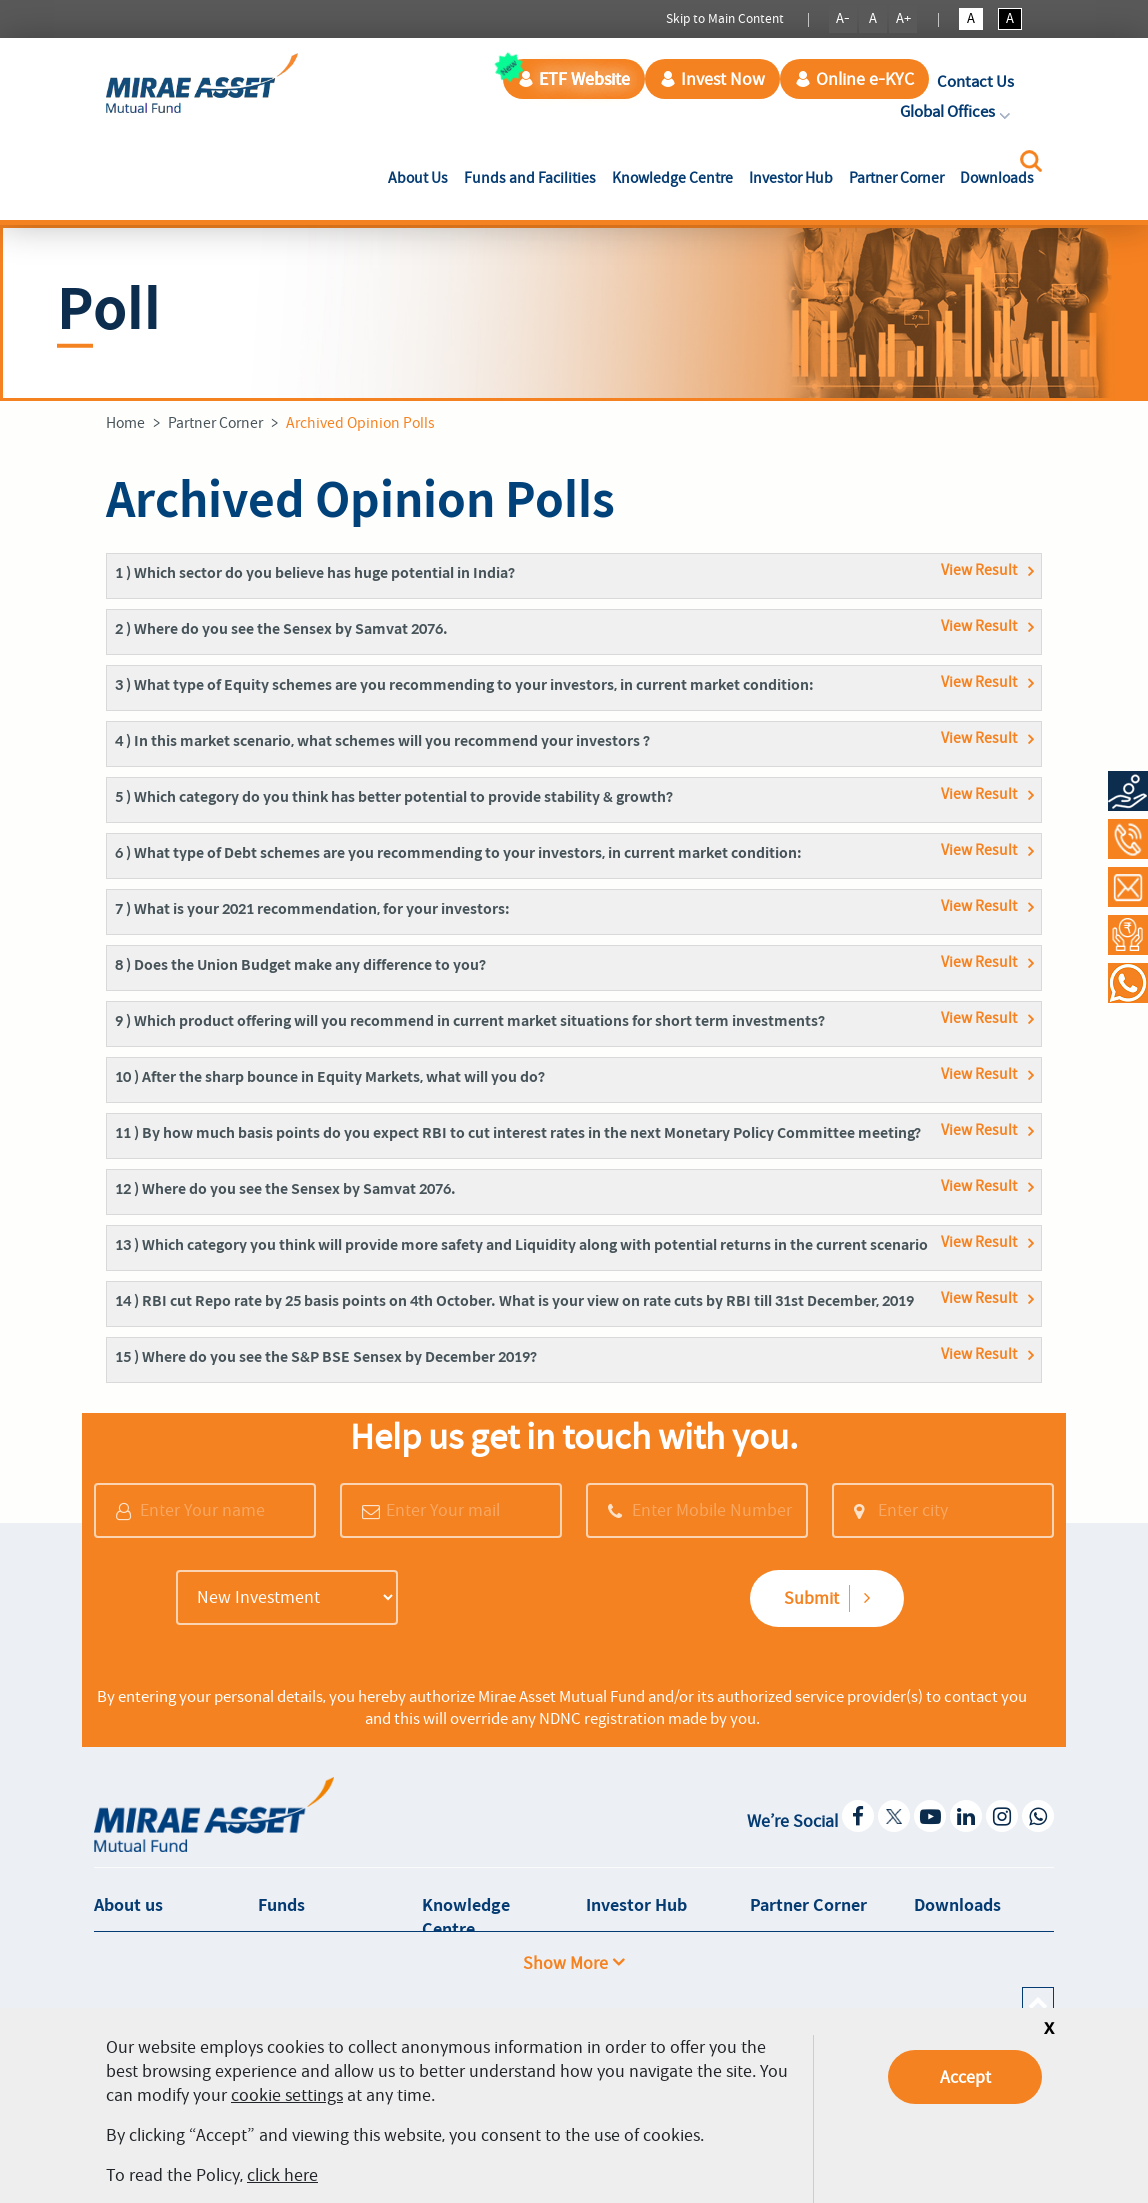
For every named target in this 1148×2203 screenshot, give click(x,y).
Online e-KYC (854, 79)
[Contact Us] (1128, 887)
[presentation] (539, 1600)
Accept (965, 2077)
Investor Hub (791, 178)
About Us (422, 177)
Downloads (997, 178)
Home (125, 423)
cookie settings (287, 2095)
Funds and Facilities (530, 178)
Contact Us (975, 81)
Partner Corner (896, 178)
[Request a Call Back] (1128, 935)
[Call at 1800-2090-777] (1128, 839)
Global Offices (957, 111)
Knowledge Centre (672, 178)
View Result (979, 570)
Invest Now (712, 79)
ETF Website (574, 79)
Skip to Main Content (725, 18)
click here (282, 2175)
